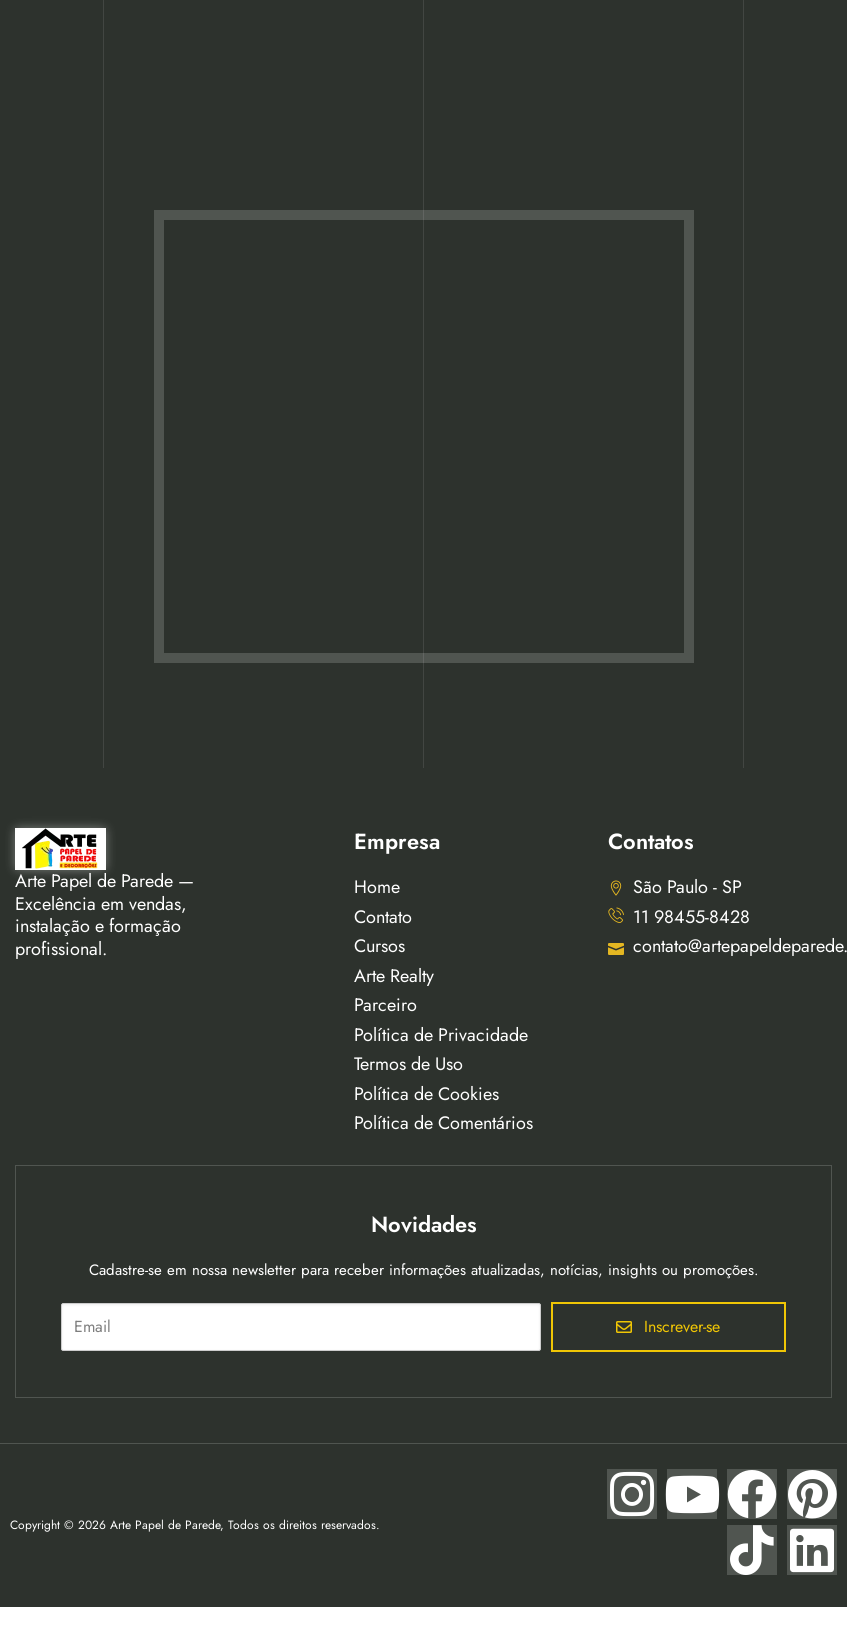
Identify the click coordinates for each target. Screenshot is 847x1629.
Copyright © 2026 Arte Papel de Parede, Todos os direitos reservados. (195, 1525)
